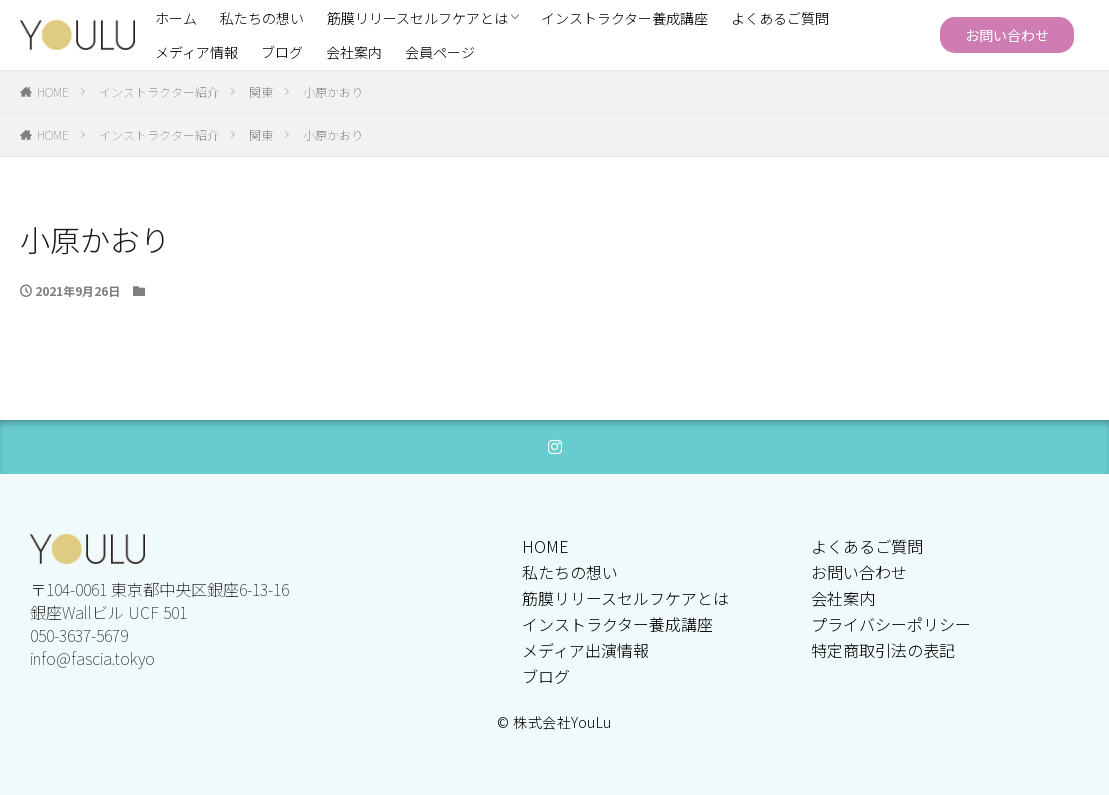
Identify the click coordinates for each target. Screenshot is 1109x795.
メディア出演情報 (585, 650)
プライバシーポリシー (891, 624)
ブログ (282, 52)
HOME (53, 91)
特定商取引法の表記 (883, 650)
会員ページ (440, 52)
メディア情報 (196, 52)
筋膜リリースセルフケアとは (417, 18)
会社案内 (354, 52)
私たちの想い (262, 18)
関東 (261, 91)
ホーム (176, 18)
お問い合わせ (1007, 35)
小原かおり (333, 91)
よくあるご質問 (780, 18)
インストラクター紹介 (159, 91)
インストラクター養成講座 (624, 18)
